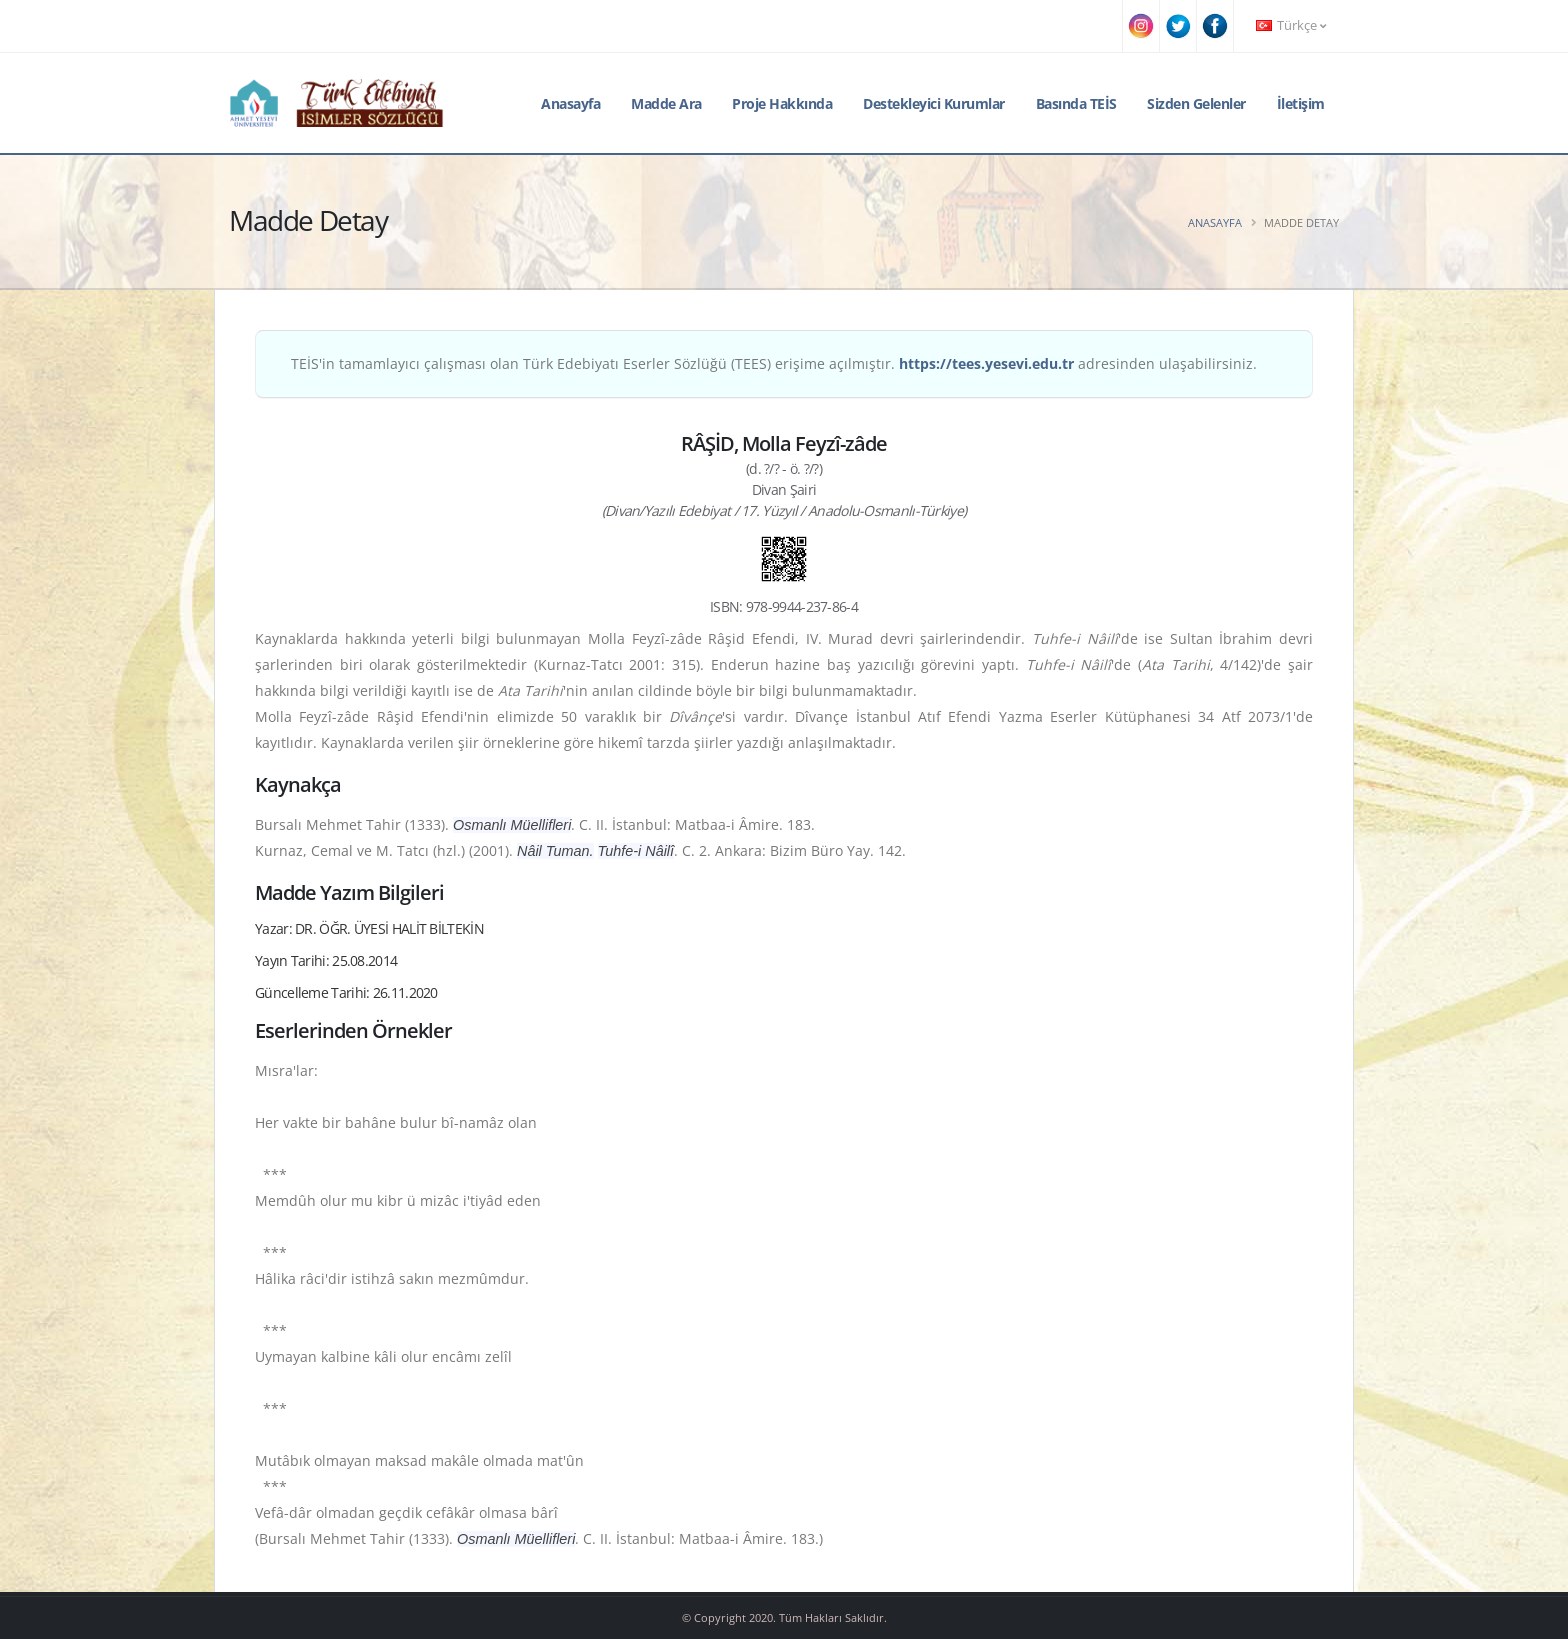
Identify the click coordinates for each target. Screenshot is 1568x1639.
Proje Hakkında (782, 103)
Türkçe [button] (1291, 25)
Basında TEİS (1076, 103)
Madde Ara (666, 103)
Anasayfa (570, 103)
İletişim (1301, 103)
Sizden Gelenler (1196, 103)
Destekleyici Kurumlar (934, 103)
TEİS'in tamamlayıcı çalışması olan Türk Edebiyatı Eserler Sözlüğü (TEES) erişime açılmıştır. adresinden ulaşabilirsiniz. (774, 363)
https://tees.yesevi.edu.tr (986, 363)
